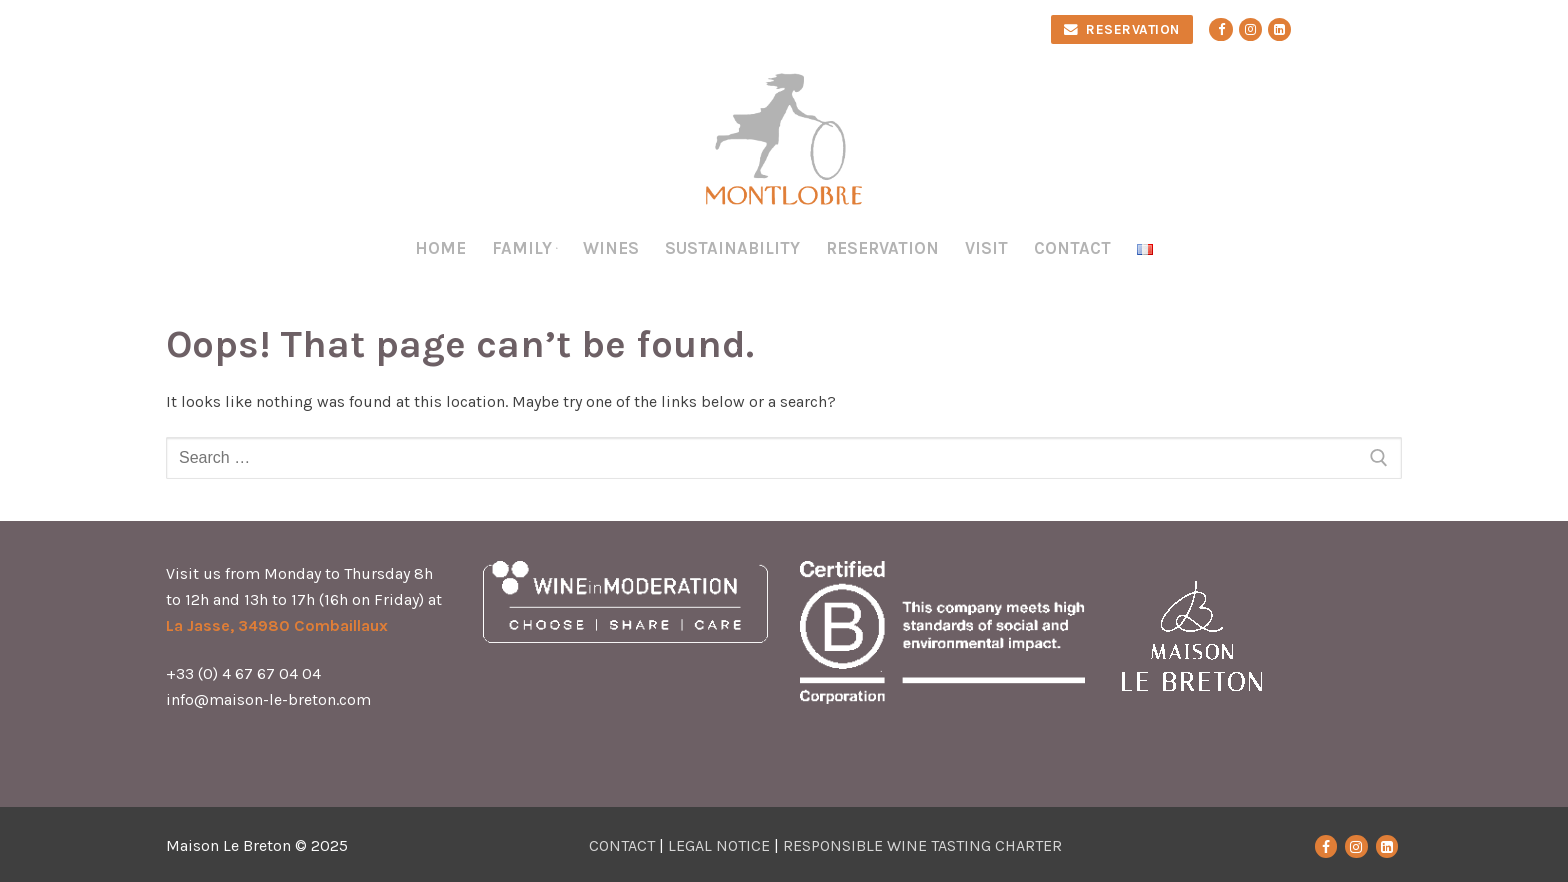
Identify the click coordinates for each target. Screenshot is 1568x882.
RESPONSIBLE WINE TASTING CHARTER (922, 845)
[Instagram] (1250, 29)
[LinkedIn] (1387, 846)
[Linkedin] (1279, 29)
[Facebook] (1220, 29)
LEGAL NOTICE (719, 845)
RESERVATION (1122, 29)
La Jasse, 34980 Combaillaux (277, 625)
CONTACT (622, 845)
